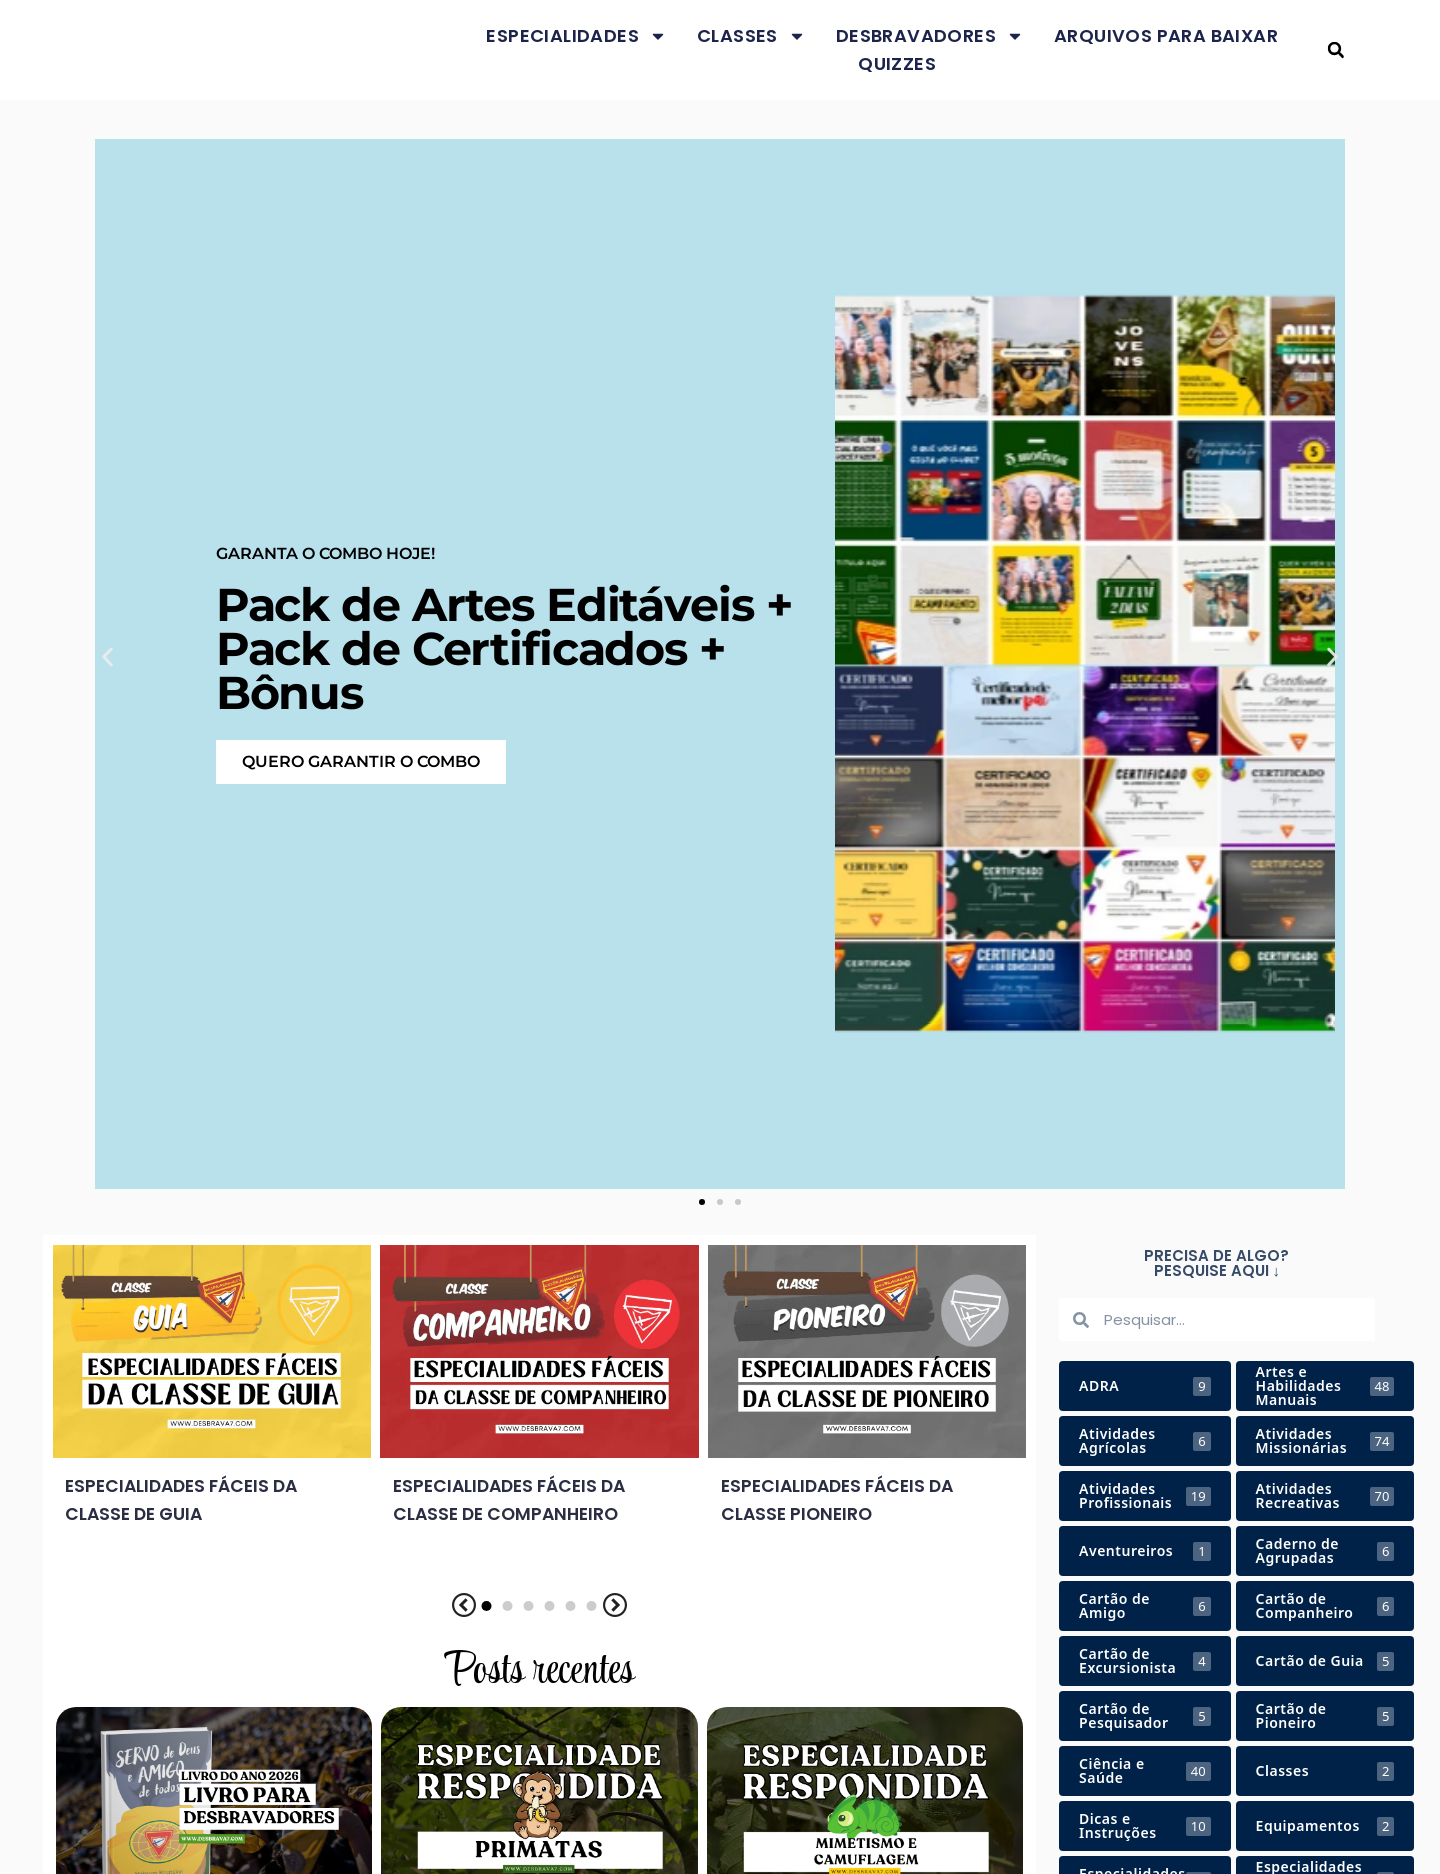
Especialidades (576, 36)
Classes (751, 36)
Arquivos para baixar (1166, 35)
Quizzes (897, 63)
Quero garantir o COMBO (361, 761)
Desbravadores (930, 36)
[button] (1335, 50)
